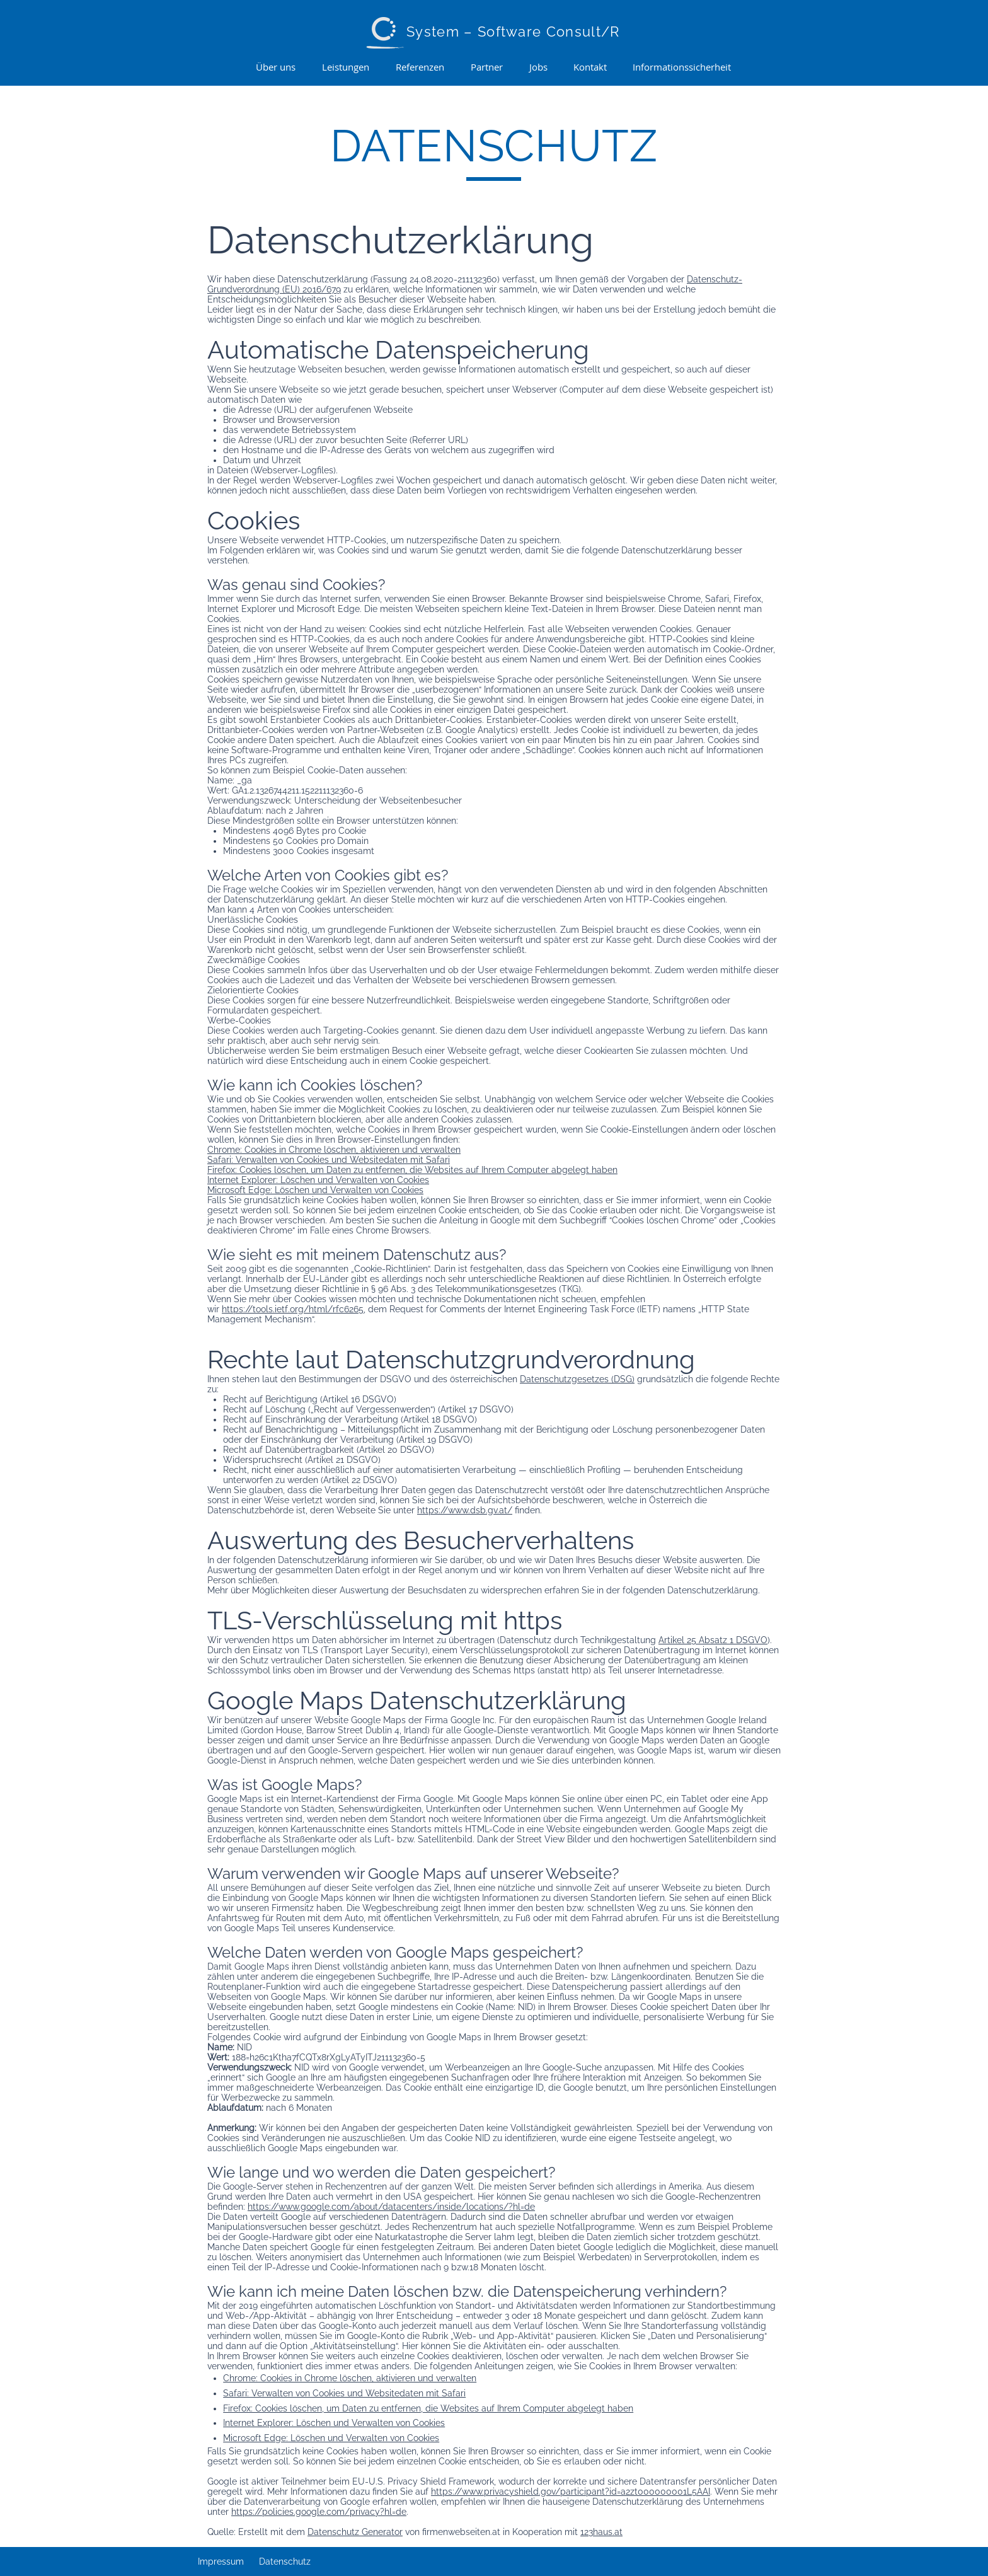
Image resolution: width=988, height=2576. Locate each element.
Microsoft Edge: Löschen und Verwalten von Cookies (315, 1190)
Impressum (221, 2561)
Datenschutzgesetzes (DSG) (577, 1379)
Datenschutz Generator (355, 2532)
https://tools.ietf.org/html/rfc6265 (293, 1309)
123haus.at (601, 2532)
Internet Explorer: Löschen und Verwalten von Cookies (318, 1180)
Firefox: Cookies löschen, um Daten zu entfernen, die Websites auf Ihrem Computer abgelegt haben (412, 1170)
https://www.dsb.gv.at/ (464, 1510)
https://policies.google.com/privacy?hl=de (318, 2512)
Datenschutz (285, 2561)
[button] (346, 66)
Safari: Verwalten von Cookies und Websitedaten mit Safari (328, 1160)
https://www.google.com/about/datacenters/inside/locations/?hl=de (391, 2207)
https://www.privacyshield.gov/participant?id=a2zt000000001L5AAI (570, 2491)
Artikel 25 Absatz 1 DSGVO (712, 1640)
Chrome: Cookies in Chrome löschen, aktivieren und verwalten (334, 1150)
